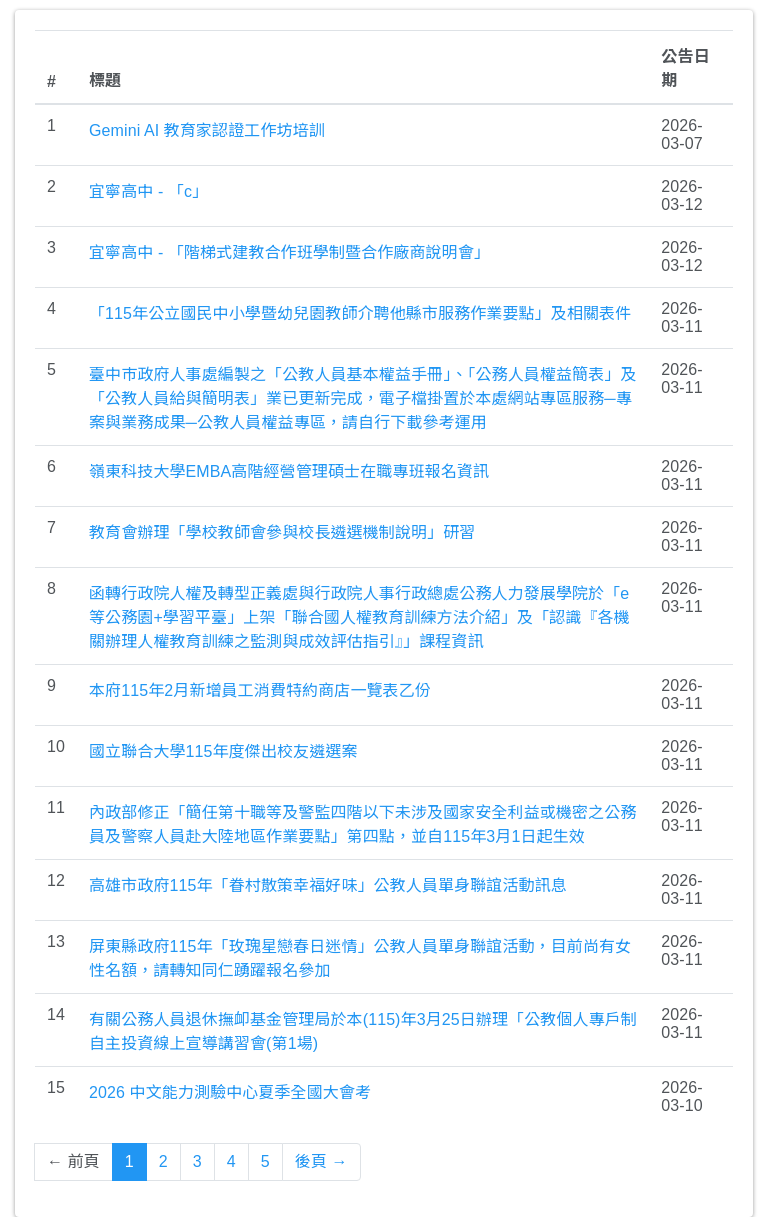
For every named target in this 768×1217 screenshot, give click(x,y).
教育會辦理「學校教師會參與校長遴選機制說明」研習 (282, 532)
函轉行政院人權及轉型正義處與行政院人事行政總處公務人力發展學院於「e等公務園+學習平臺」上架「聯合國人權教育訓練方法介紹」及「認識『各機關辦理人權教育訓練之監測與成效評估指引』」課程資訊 (359, 617)
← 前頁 (73, 1161)
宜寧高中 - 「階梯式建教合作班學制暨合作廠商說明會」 (289, 252)
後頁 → (321, 1161)
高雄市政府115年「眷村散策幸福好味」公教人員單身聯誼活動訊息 (328, 885)
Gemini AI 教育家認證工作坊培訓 (207, 130)
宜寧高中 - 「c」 (148, 191)
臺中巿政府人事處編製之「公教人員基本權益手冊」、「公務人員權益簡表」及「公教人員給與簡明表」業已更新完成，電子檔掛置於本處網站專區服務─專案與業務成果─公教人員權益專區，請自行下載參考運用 (363, 398)
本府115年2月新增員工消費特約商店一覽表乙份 (260, 690)
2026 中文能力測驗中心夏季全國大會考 (230, 1092)
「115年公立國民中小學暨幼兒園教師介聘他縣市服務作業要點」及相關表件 (360, 313)
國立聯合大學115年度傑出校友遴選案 (223, 751)
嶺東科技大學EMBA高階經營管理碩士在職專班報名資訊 (289, 471)
